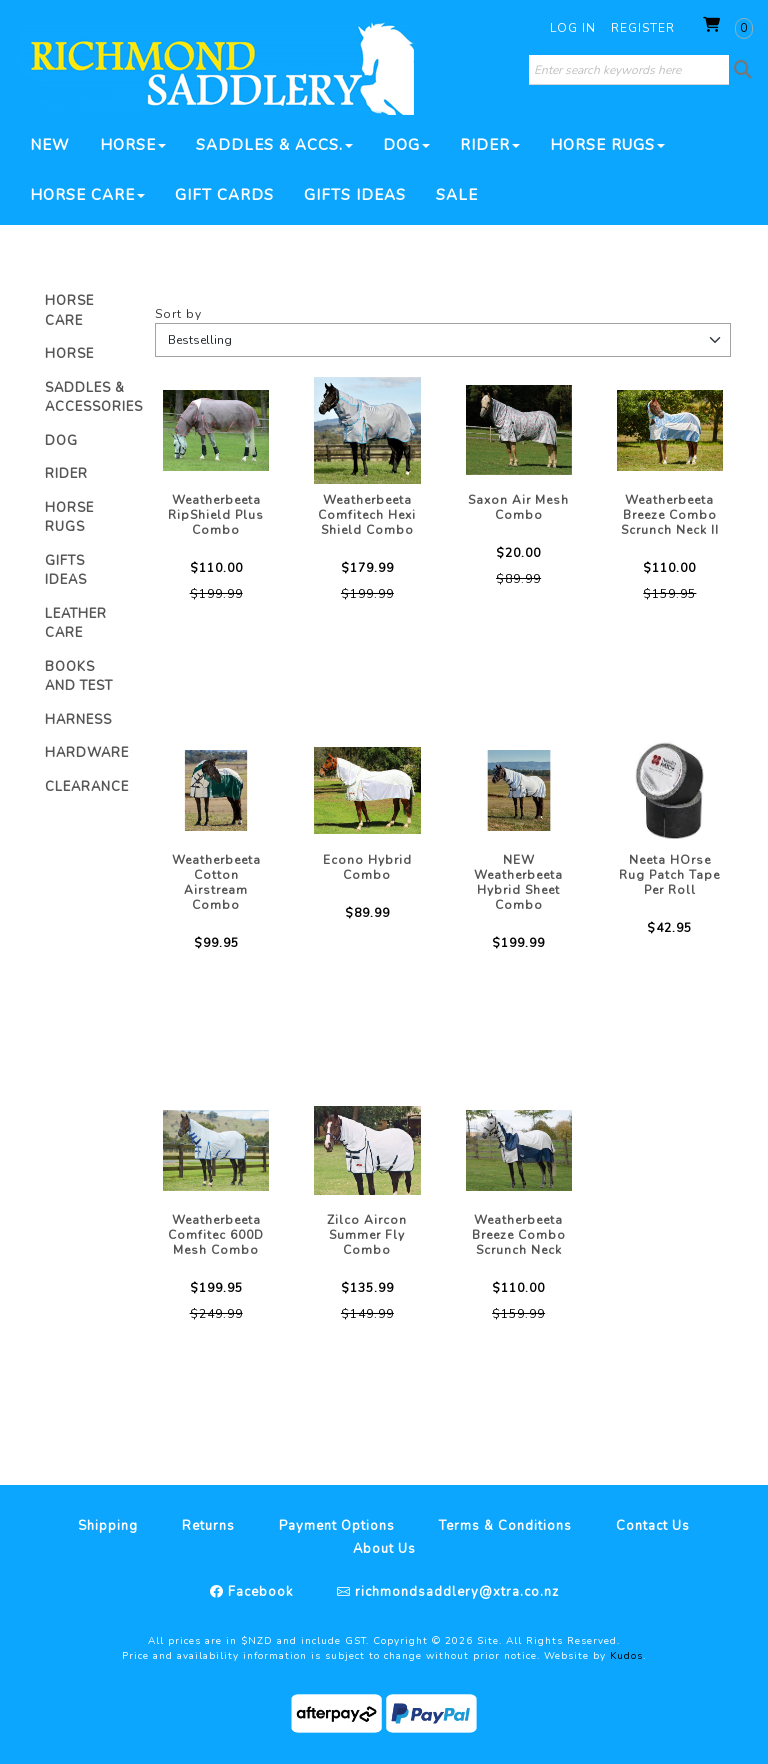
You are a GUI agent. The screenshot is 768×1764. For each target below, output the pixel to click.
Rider (490, 145)
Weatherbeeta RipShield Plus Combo (216, 515)
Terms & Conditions (505, 1526)
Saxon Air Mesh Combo (518, 507)
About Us (384, 1549)
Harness (78, 720)
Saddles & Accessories (94, 398)
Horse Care (87, 195)
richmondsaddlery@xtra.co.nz (455, 1592)
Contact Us (653, 1526)
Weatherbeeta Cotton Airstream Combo (216, 882)
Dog (406, 145)
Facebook (258, 1592)
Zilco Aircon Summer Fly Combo (367, 1235)
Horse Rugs (607, 145)
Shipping (108, 1526)
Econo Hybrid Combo (367, 867)
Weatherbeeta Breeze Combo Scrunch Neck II (670, 515)
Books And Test (79, 677)
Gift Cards (224, 195)
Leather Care (76, 624)
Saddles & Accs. (274, 145)
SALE (457, 195)
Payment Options (337, 1526)
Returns (208, 1526)
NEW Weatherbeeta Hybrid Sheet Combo (518, 882)
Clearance (87, 787)
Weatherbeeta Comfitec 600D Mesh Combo (216, 1235)
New (50, 145)
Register (643, 28)
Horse (133, 145)
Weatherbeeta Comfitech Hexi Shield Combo (367, 515)
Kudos (626, 1656)
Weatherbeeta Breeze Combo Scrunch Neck (519, 1235)
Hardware (87, 753)
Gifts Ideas (355, 195)
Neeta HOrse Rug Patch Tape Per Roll (669, 875)
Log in (573, 28)
